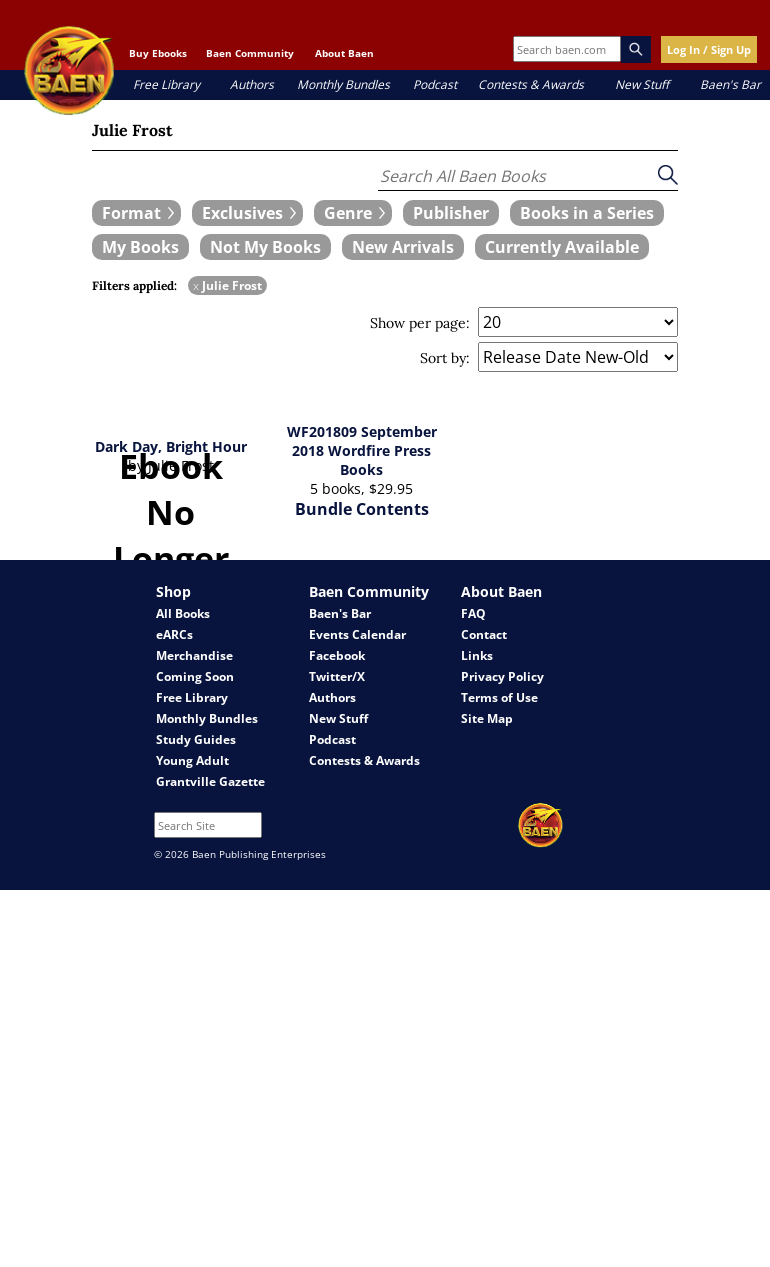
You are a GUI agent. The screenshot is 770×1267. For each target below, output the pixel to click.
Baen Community (250, 53)
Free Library (166, 84)
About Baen (344, 53)
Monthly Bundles (343, 84)
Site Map (487, 718)
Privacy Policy (502, 676)
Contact (484, 634)
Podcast (435, 84)
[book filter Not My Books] (265, 247)
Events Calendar (357, 634)
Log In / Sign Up (709, 49)
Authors (252, 84)
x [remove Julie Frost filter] (196, 285)
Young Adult (192, 760)
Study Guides (196, 739)
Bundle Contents (362, 509)
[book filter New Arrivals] (403, 247)
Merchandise (194, 655)
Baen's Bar (730, 84)
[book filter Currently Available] (562, 247)
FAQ (473, 613)
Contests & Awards (531, 84)
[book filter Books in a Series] (587, 213)
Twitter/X (337, 676)
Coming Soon (195, 676)
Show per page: (420, 323)
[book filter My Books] (140, 247)
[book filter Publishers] (451, 213)
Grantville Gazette (210, 781)
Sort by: (445, 358)
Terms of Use (499, 697)
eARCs (174, 634)
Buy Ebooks (158, 53)
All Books (183, 613)
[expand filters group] (136, 213)
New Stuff (642, 84)
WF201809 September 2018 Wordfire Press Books (362, 450)
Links (477, 655)
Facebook (337, 655)
